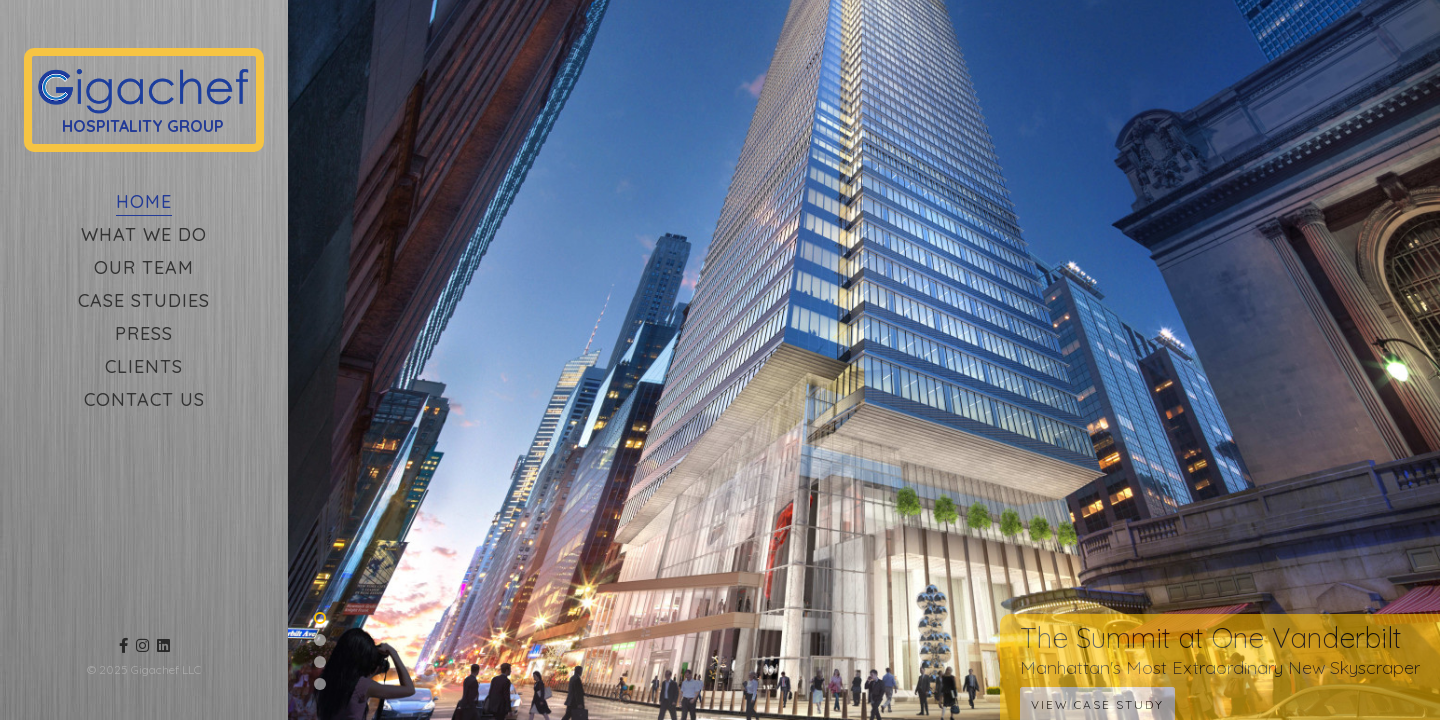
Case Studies (144, 300)
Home (144, 201)
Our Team (144, 267)
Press (144, 333)
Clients (144, 366)
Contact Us (144, 399)
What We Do (144, 234)
